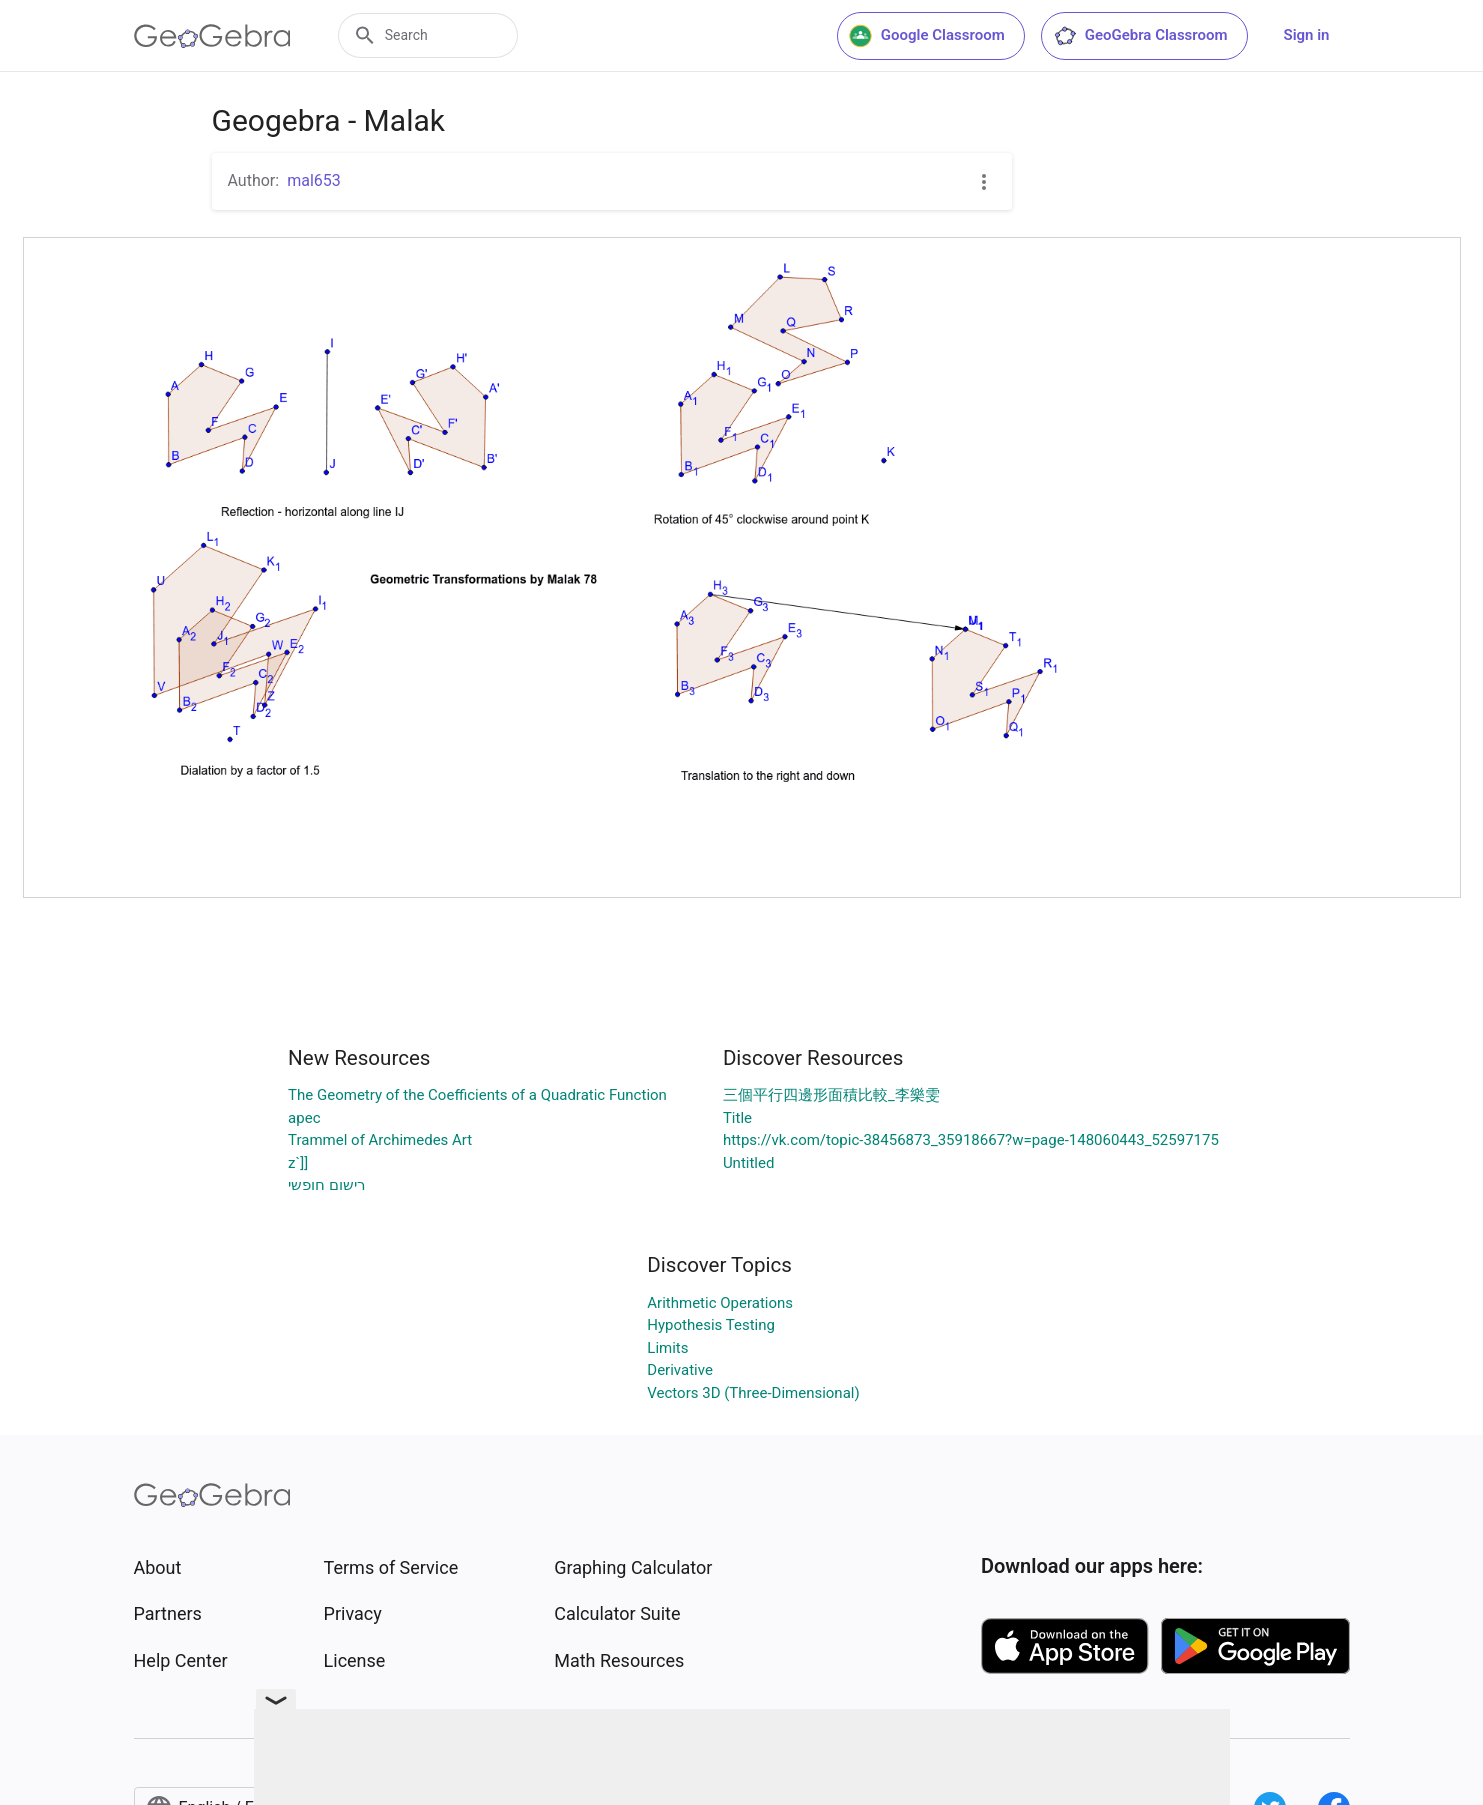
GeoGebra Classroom (1140, 36)
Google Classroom (927, 36)
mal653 (314, 180)
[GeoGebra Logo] (212, 36)
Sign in (1307, 35)
